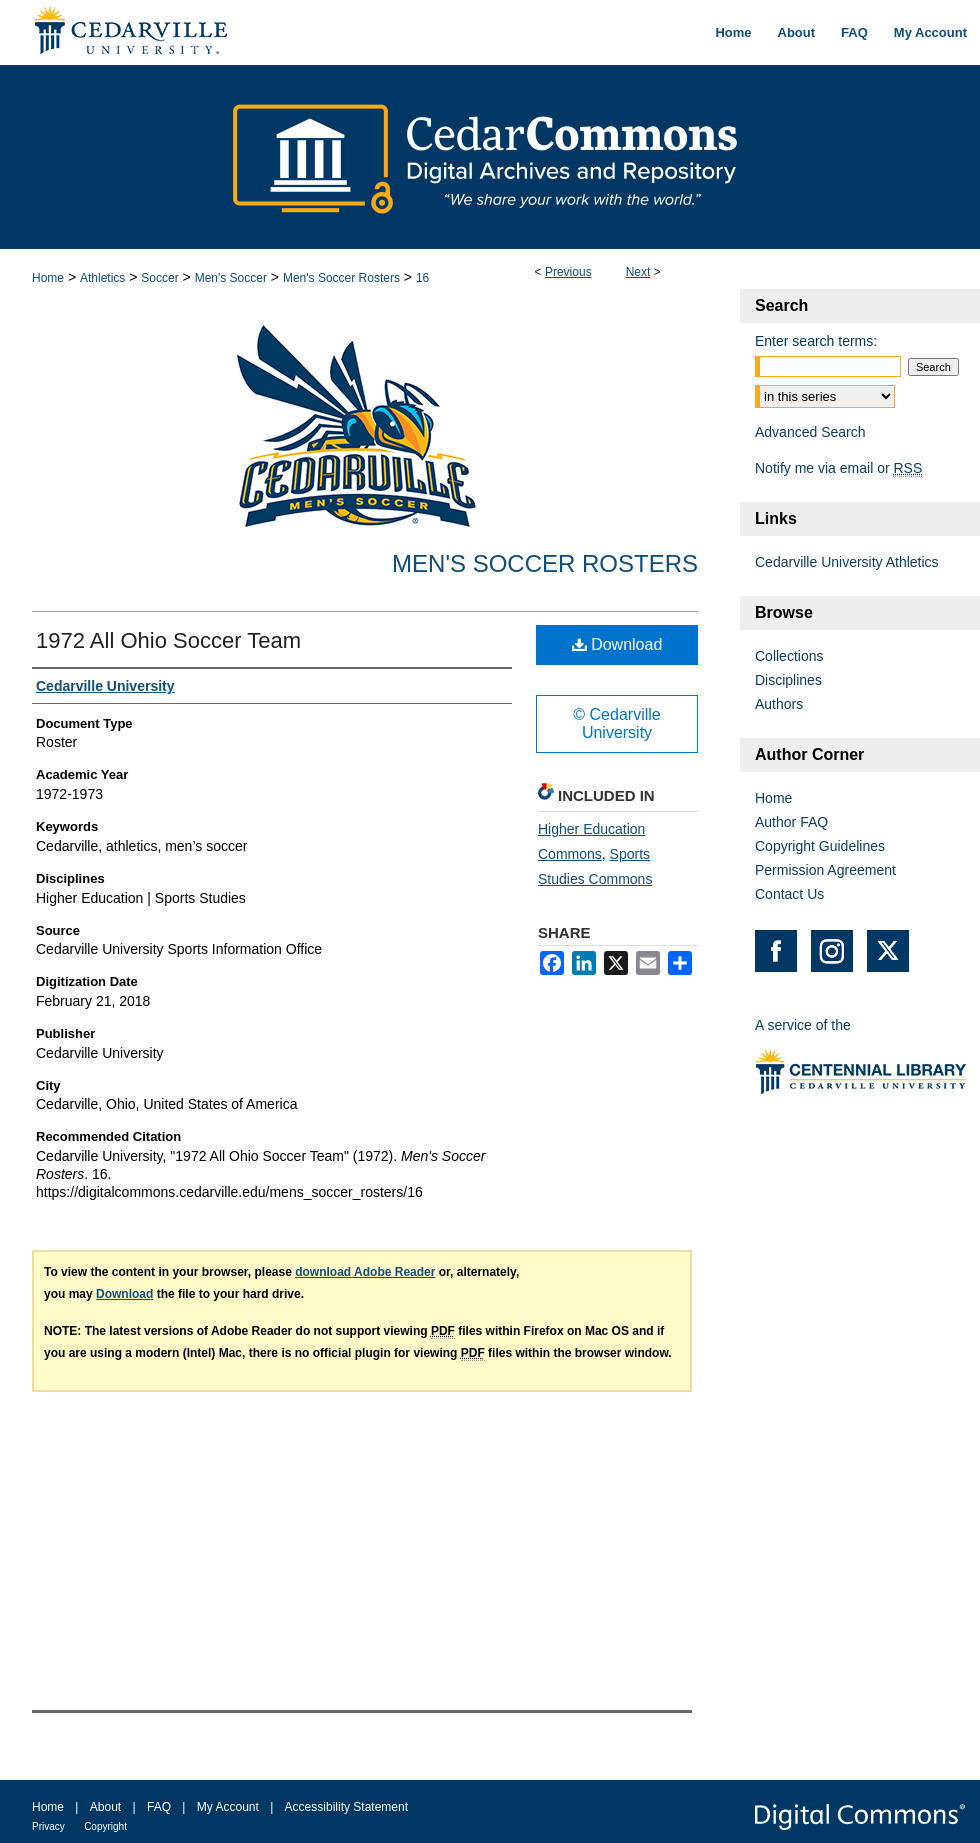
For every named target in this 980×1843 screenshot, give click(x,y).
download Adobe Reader (365, 1272)
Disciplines (788, 680)
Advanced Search (810, 432)
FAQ (159, 1807)
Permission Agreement (825, 870)
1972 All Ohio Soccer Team (168, 640)
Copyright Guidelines (820, 846)
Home (48, 278)
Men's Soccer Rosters (341, 278)
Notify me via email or (838, 468)
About (105, 1807)
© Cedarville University (616, 723)
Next (638, 272)
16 (422, 278)
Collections (789, 656)
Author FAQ (791, 822)
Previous (568, 272)
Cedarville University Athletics (847, 562)
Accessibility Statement (346, 1807)
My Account (228, 1807)
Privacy (48, 1826)
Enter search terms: (816, 341)
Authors (779, 704)
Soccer (159, 278)
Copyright (105, 1826)
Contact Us (789, 894)
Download (617, 644)
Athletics (102, 278)
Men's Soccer (231, 278)
